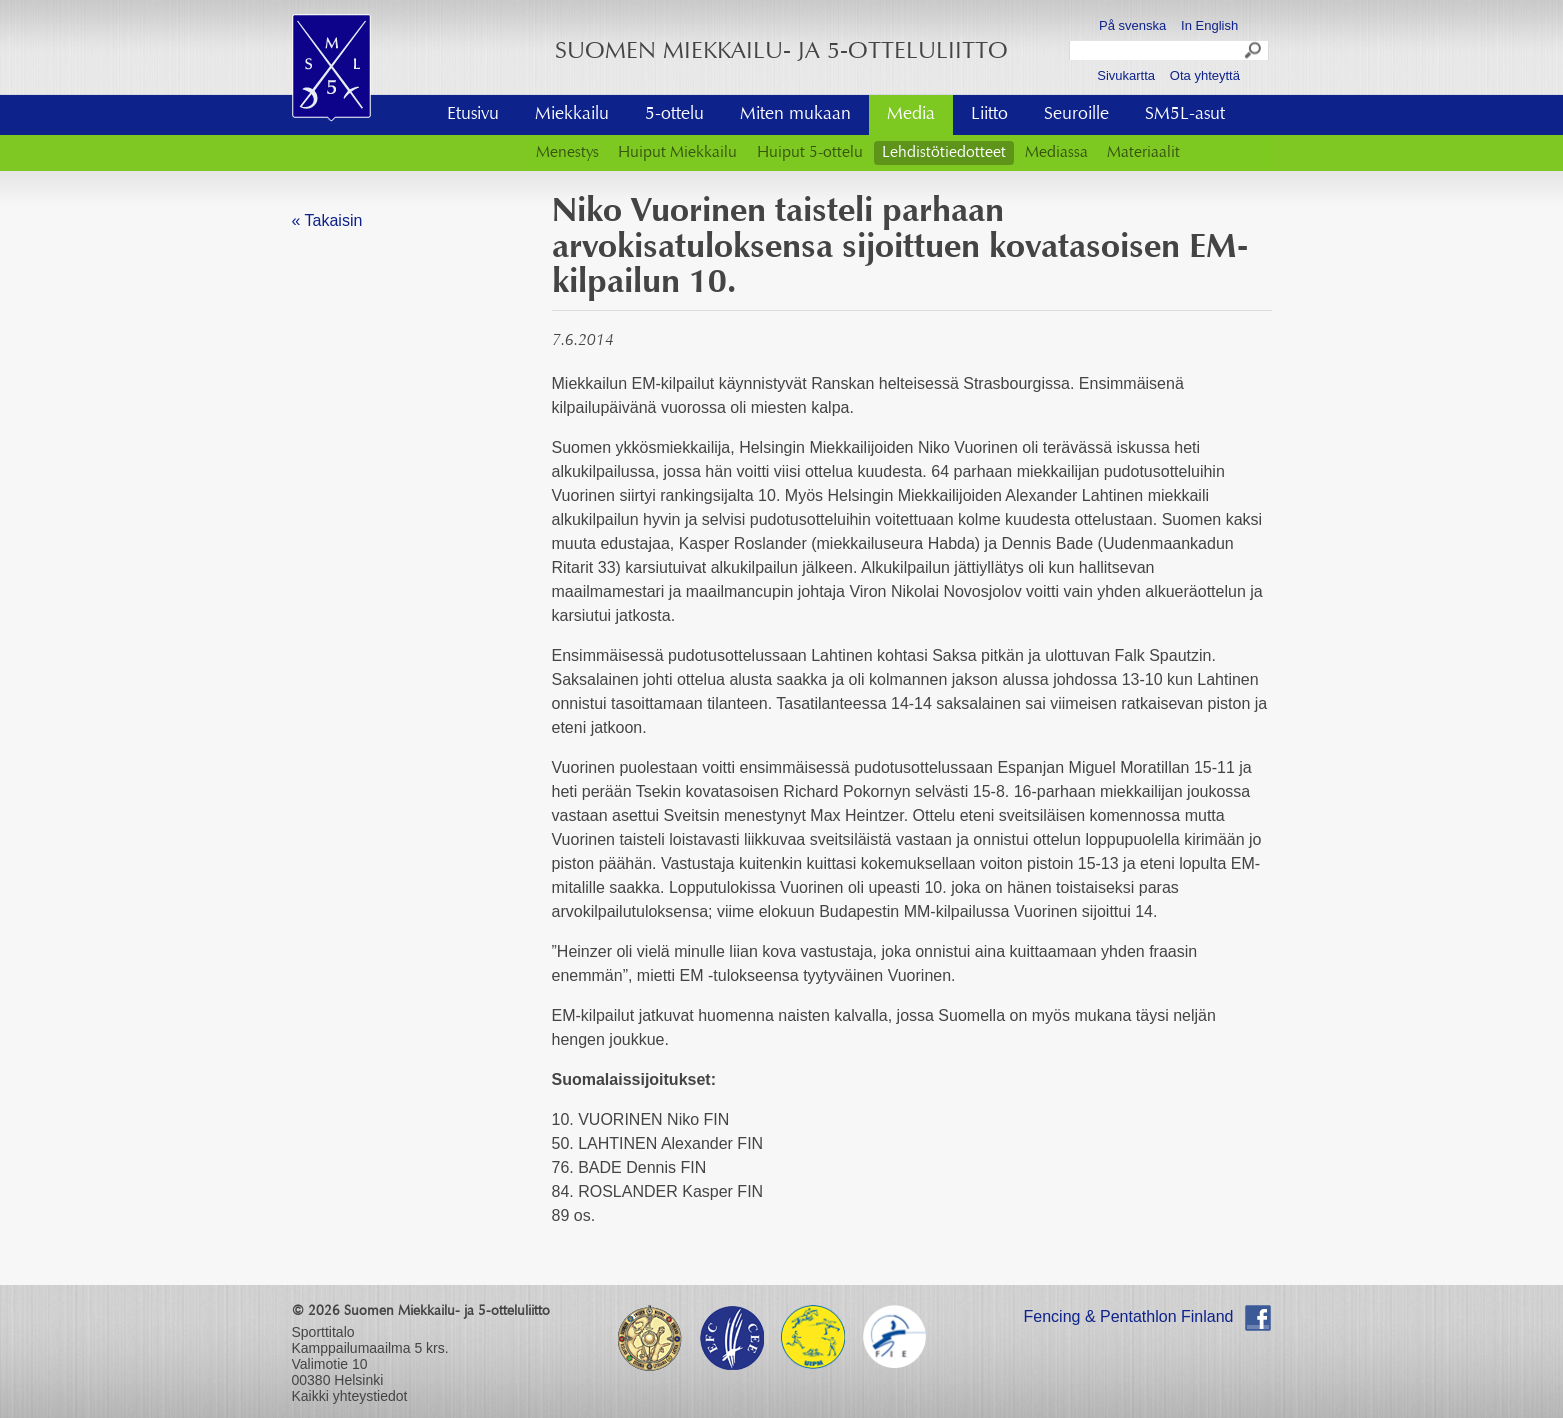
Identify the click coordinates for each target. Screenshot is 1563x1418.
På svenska (1132, 25)
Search (1254, 53)
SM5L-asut (1185, 115)
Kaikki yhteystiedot (350, 1396)
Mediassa (1056, 153)
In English (1209, 25)
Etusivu (473, 115)
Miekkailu (572, 115)
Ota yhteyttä (1205, 75)
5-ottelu (674, 115)
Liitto (989, 115)
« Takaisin (327, 220)
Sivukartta (1126, 75)
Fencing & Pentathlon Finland (1129, 1316)
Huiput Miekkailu (677, 153)
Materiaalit (1143, 153)
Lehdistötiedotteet (944, 153)
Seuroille (1076, 115)
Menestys (567, 153)
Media (911, 115)
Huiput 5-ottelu (810, 153)
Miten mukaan (795, 115)
